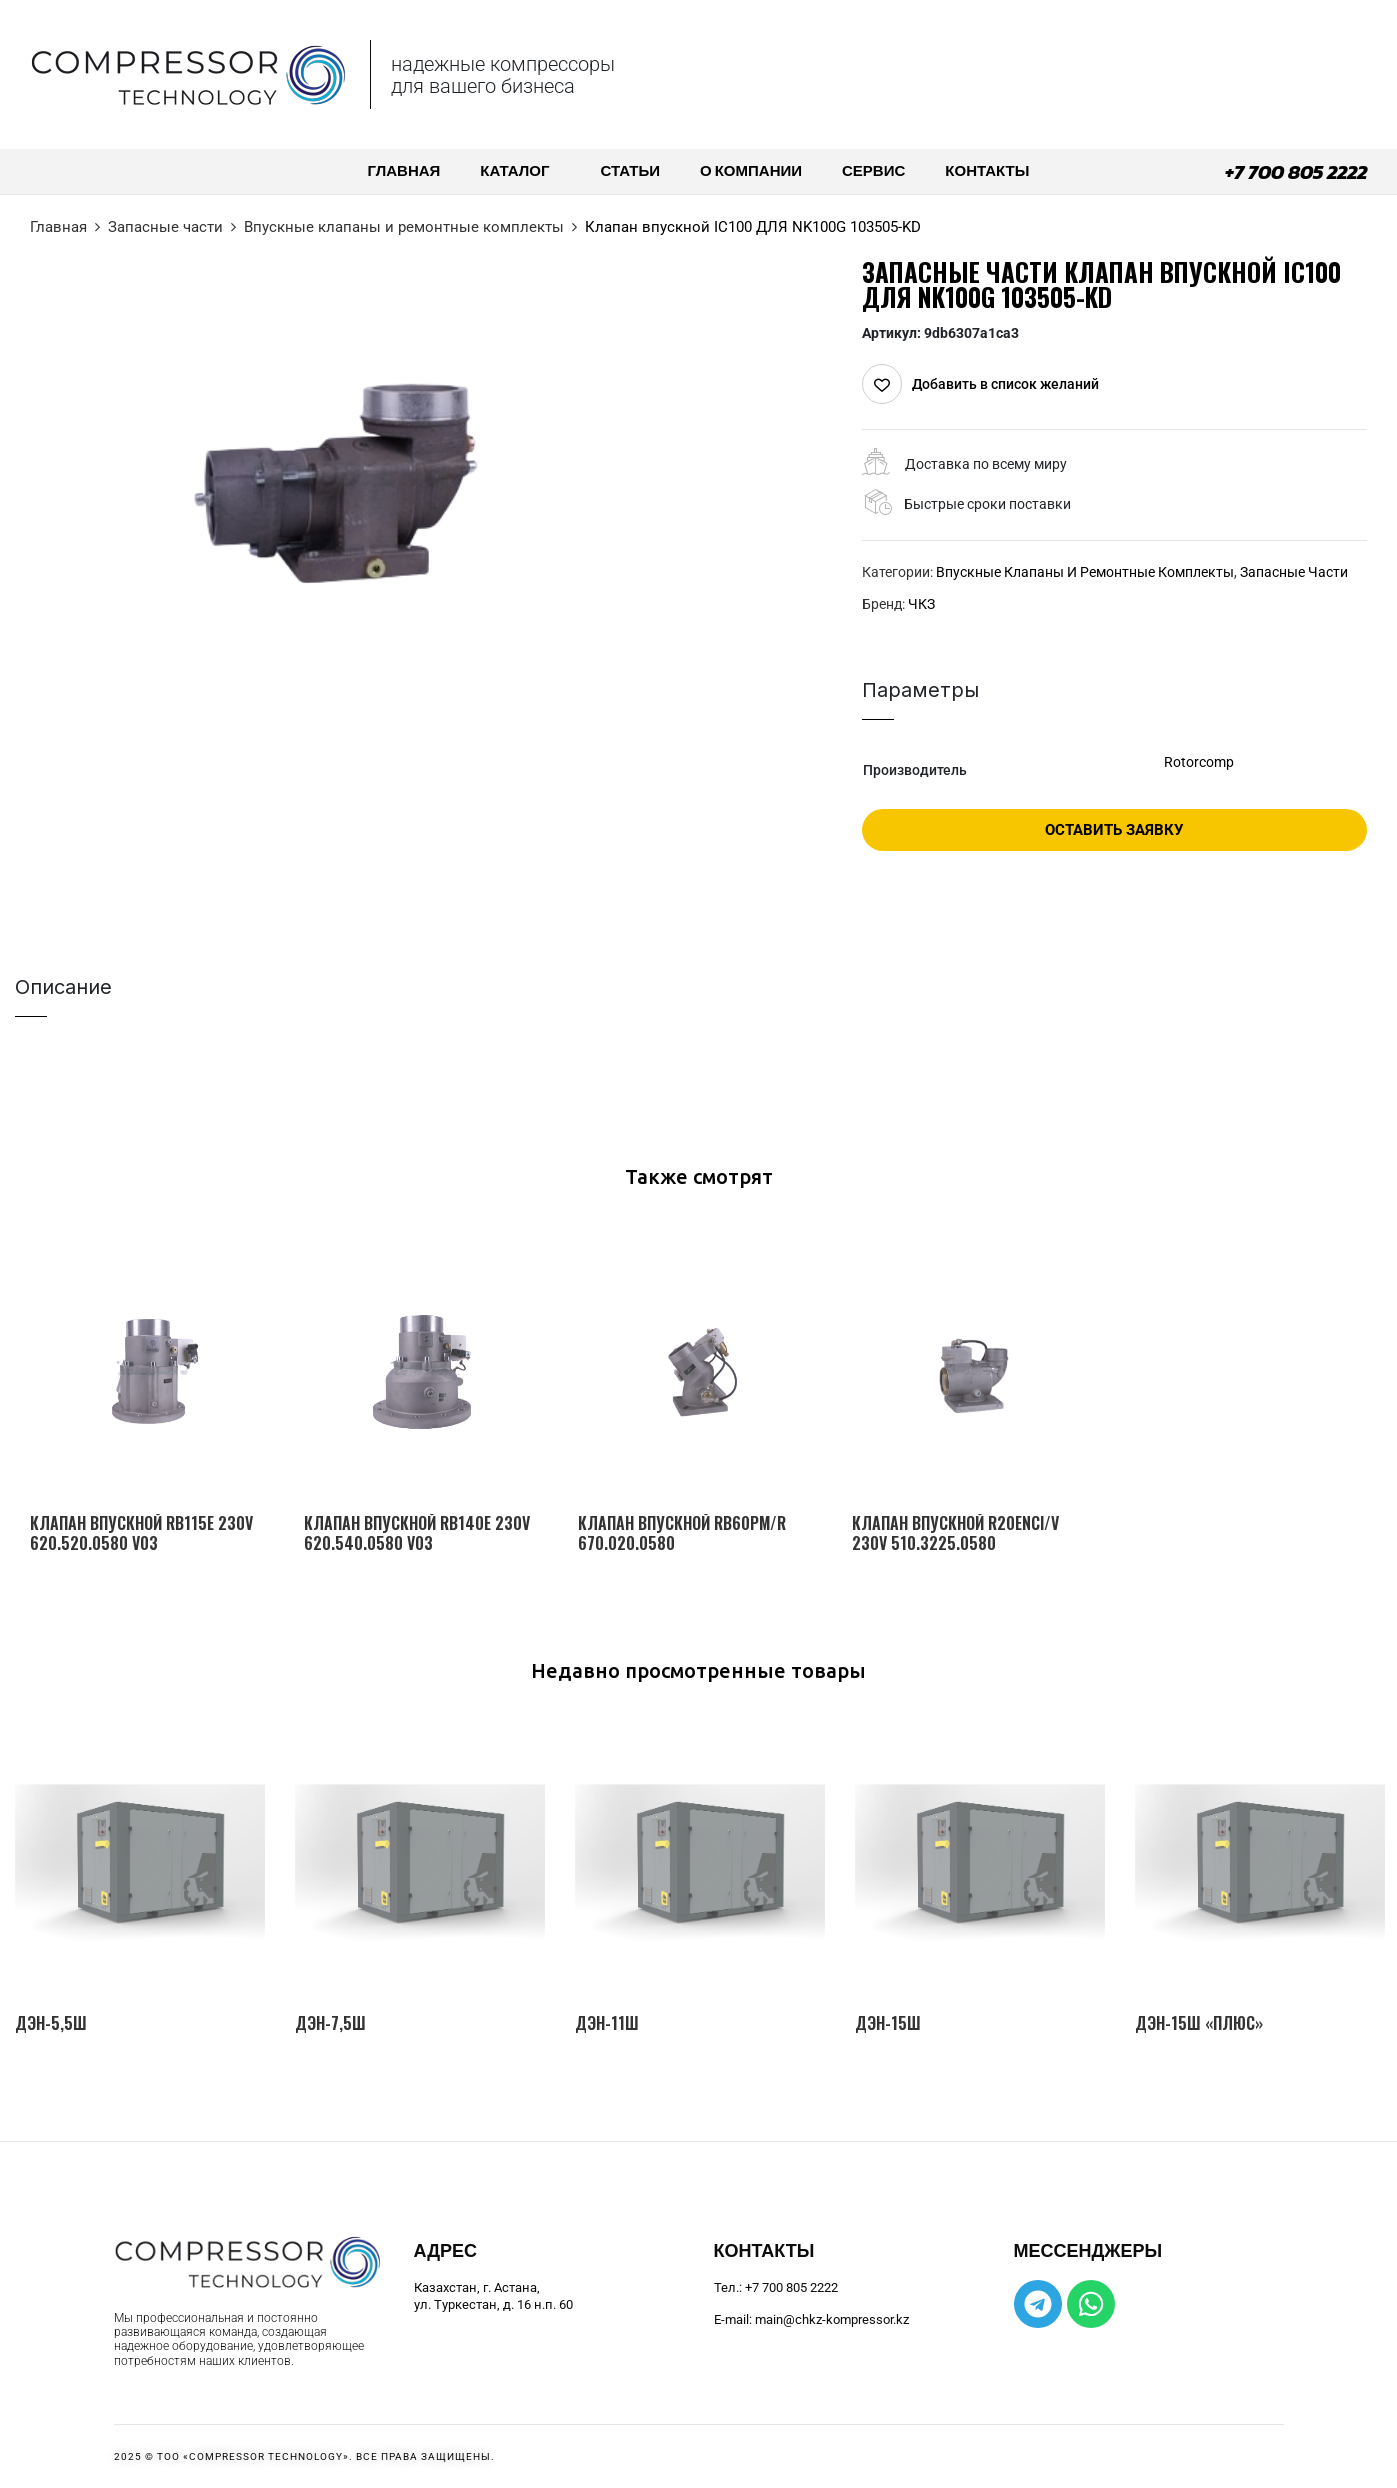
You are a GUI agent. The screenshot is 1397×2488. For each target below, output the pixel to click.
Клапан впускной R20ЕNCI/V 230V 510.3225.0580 (955, 1533)
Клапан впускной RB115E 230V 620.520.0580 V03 (141, 1533)
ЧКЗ (921, 604)
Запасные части (165, 227)
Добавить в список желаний (1005, 384)
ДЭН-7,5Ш (330, 2023)
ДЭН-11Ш (607, 2023)
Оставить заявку (1114, 830)
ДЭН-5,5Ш (51, 2023)
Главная (58, 227)
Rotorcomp (1199, 762)
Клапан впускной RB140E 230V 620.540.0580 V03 (417, 1533)
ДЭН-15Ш (888, 2023)
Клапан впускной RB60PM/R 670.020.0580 (682, 1533)
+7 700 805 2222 (1296, 172)
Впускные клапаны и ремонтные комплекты (404, 227)
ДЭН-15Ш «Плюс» (1199, 2023)
